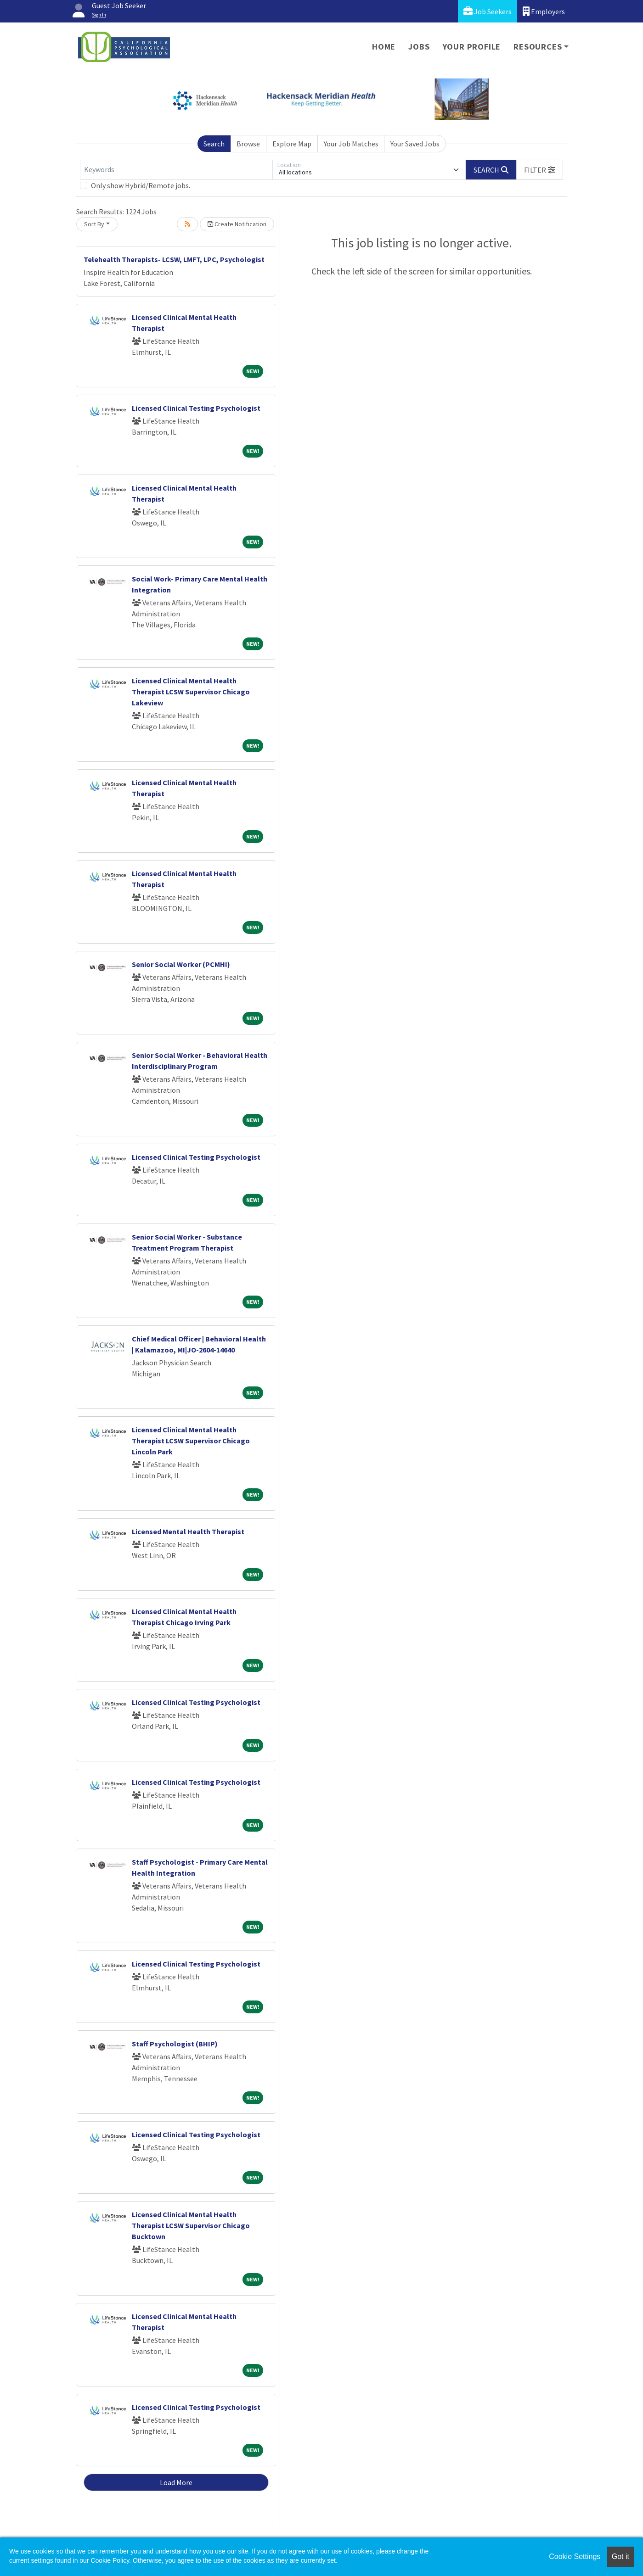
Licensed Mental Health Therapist (188, 1531)
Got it (620, 2556)
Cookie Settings (574, 2556)
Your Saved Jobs (415, 143)
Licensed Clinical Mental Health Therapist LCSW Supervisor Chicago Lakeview (191, 691)
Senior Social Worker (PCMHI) (181, 964)
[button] (539, 170)
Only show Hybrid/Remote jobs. (140, 185)
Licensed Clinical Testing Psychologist (196, 408)
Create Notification (237, 224)
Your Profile (472, 46)
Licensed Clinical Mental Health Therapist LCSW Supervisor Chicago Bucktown (191, 2225)
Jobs (418, 46)
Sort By (94, 224)
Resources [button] (537, 46)
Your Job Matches (351, 143)
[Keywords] (176, 170)
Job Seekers (487, 11)
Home (383, 46)
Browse (248, 143)
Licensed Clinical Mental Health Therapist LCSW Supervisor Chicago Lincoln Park (191, 1440)
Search (214, 143)
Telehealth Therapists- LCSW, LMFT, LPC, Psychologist (174, 259)
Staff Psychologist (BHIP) (175, 2043)
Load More (176, 2482)
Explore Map (291, 143)
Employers (544, 11)
